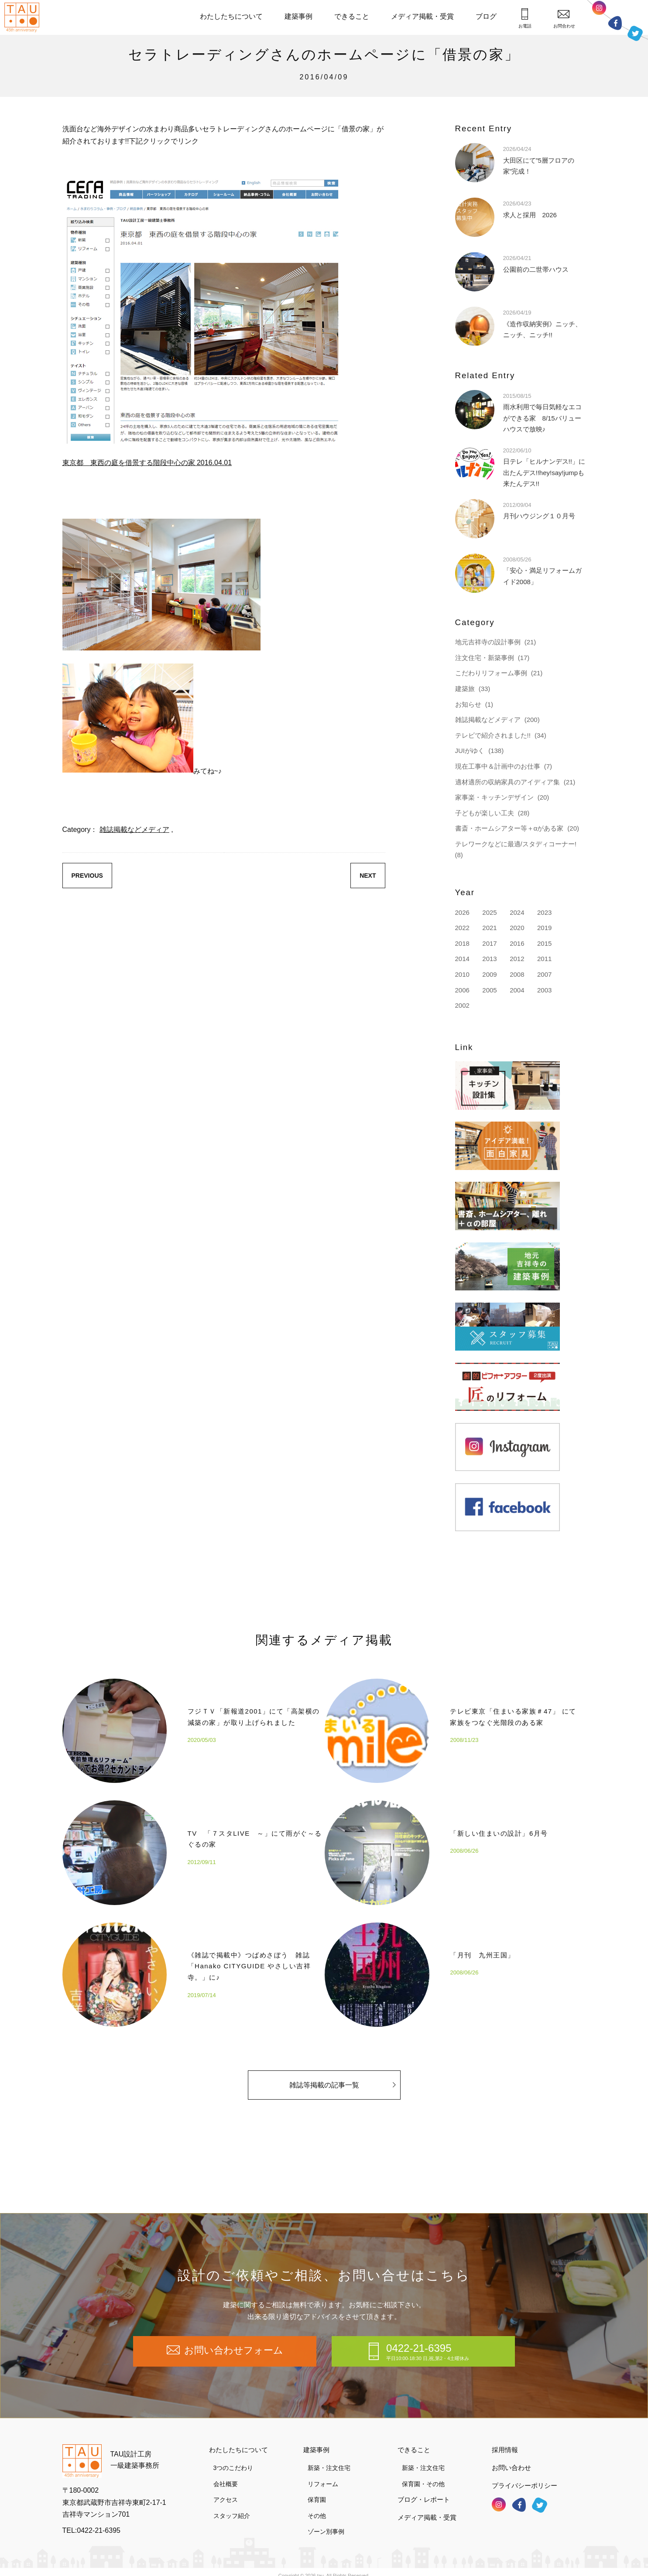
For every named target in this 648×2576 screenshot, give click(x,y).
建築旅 (465, 688)
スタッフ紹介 (231, 2506)
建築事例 (298, 16)
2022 (462, 927)
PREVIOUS (87, 875)
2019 (544, 927)
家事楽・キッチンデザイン (494, 797)
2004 (517, 990)
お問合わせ (564, 19)
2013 (489, 958)
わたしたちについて (231, 16)
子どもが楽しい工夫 (484, 813)
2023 (544, 912)
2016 (517, 943)
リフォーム (323, 2473)
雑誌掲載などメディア (134, 829)
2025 (489, 912)
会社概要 (225, 2473)
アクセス (225, 2490)
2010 (462, 974)
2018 (462, 943)
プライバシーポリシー (524, 2475)
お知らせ (468, 704)
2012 (517, 958)
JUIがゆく (470, 750)
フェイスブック (615, 23)
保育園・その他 (423, 2473)
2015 (544, 943)
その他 (317, 2506)
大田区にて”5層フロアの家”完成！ (538, 160)
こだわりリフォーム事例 (491, 673)
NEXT (368, 875)
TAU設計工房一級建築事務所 (134, 2450)
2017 (489, 943)
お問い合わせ (511, 2458)
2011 (544, 958)
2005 (489, 990)
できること (351, 16)
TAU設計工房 (24, 17)
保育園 (317, 2490)
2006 (462, 990)
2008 (517, 974)
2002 (462, 1005)
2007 (544, 974)
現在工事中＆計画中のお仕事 (497, 766)
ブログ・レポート (424, 2490)
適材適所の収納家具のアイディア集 (507, 782)
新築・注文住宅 (329, 2458)
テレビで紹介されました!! (493, 735)
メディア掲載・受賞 (422, 16)
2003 (544, 990)
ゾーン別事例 (326, 2521)
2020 (517, 927)
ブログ (486, 16)
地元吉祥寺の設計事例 (488, 642)
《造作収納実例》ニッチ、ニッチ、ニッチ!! (542, 323)
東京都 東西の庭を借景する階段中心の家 (147, 462)
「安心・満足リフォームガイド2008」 (542, 570)
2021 (489, 927)
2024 (517, 912)
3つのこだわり (233, 2458)
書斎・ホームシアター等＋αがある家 (509, 828)
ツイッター (635, 32)
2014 (462, 958)
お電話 (524, 18)
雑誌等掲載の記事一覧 (342, 2092)
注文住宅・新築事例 (484, 657)
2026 (462, 912)
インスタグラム (599, 10)
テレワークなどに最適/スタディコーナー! (515, 844)
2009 (489, 974)
